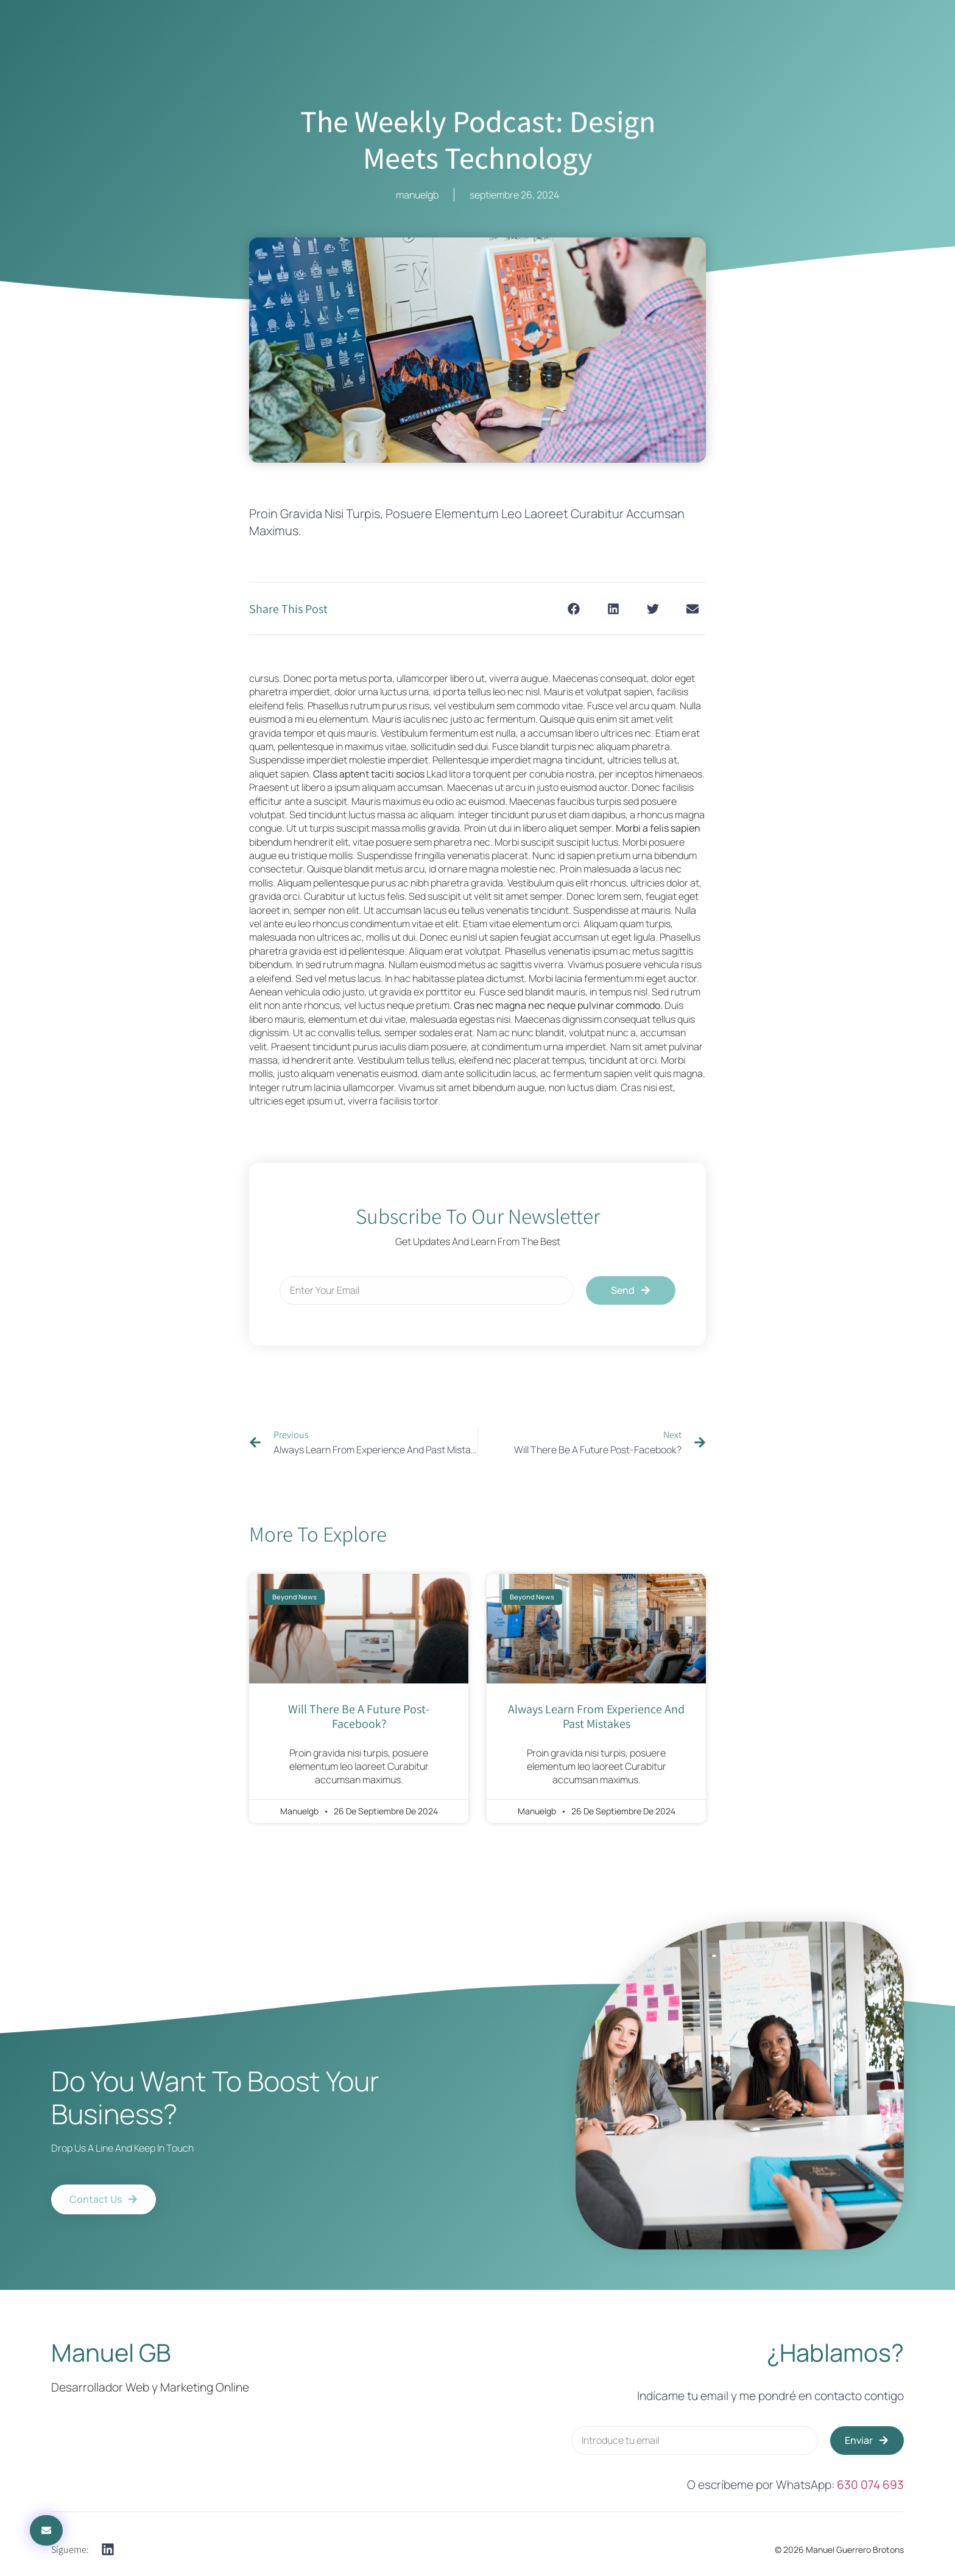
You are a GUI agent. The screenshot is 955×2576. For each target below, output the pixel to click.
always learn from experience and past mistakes (596, 1716)
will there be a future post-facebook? (358, 1716)
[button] (573, 608)
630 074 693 (870, 2485)
